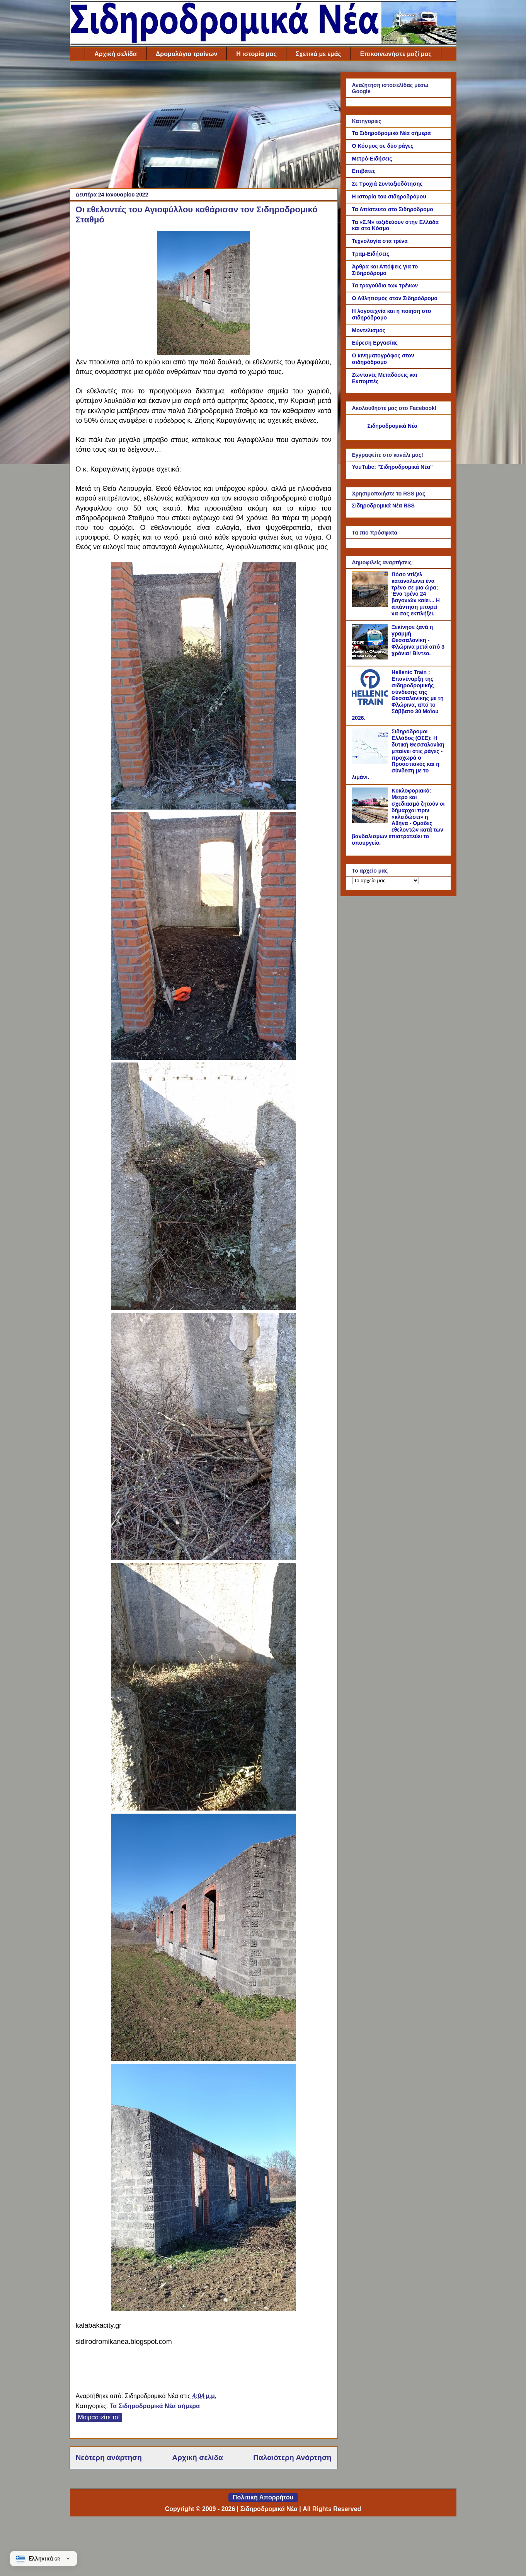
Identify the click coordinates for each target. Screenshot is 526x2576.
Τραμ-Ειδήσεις (371, 254)
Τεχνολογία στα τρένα (380, 241)
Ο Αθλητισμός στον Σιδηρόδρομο (394, 298)
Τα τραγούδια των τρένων (385, 285)
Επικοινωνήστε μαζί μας (396, 54)
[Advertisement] (203, 126)
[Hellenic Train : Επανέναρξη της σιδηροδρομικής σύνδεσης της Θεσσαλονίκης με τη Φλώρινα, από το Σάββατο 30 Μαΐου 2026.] (371, 703)
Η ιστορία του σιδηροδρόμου (389, 196)
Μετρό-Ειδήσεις (372, 158)
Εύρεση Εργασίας (375, 343)
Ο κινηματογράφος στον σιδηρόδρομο (383, 358)
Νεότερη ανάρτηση (109, 2457)
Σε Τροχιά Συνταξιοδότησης (387, 184)
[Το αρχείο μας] (385, 880)
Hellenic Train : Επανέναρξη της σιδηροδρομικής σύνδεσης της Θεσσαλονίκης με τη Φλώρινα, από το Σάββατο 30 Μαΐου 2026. (398, 695)
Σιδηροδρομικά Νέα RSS (383, 505)
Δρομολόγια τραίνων (186, 54)
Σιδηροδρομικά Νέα (393, 426)
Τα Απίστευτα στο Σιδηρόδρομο (392, 209)
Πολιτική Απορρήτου (263, 2497)
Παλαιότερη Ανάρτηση (292, 2457)
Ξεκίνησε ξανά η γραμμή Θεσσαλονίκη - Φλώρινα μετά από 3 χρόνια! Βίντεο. (418, 640)
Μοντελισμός (369, 330)
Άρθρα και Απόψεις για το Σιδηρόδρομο (385, 269)
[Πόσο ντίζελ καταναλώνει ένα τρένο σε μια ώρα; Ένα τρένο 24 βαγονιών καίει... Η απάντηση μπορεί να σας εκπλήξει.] (371, 605)
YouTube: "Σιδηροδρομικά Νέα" (392, 467)
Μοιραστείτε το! (99, 2417)
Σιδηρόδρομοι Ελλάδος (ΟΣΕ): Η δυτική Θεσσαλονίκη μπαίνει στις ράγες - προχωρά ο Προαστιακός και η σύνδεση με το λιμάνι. (398, 754)
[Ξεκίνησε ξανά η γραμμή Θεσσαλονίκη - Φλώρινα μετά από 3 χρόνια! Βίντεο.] (371, 657)
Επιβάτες (364, 171)
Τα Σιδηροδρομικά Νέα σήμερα (155, 2406)
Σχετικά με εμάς (318, 54)
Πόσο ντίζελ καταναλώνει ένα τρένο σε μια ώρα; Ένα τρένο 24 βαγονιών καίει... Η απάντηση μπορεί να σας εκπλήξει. (416, 594)
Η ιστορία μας (256, 54)
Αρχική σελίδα (115, 54)
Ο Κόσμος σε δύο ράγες (383, 146)
